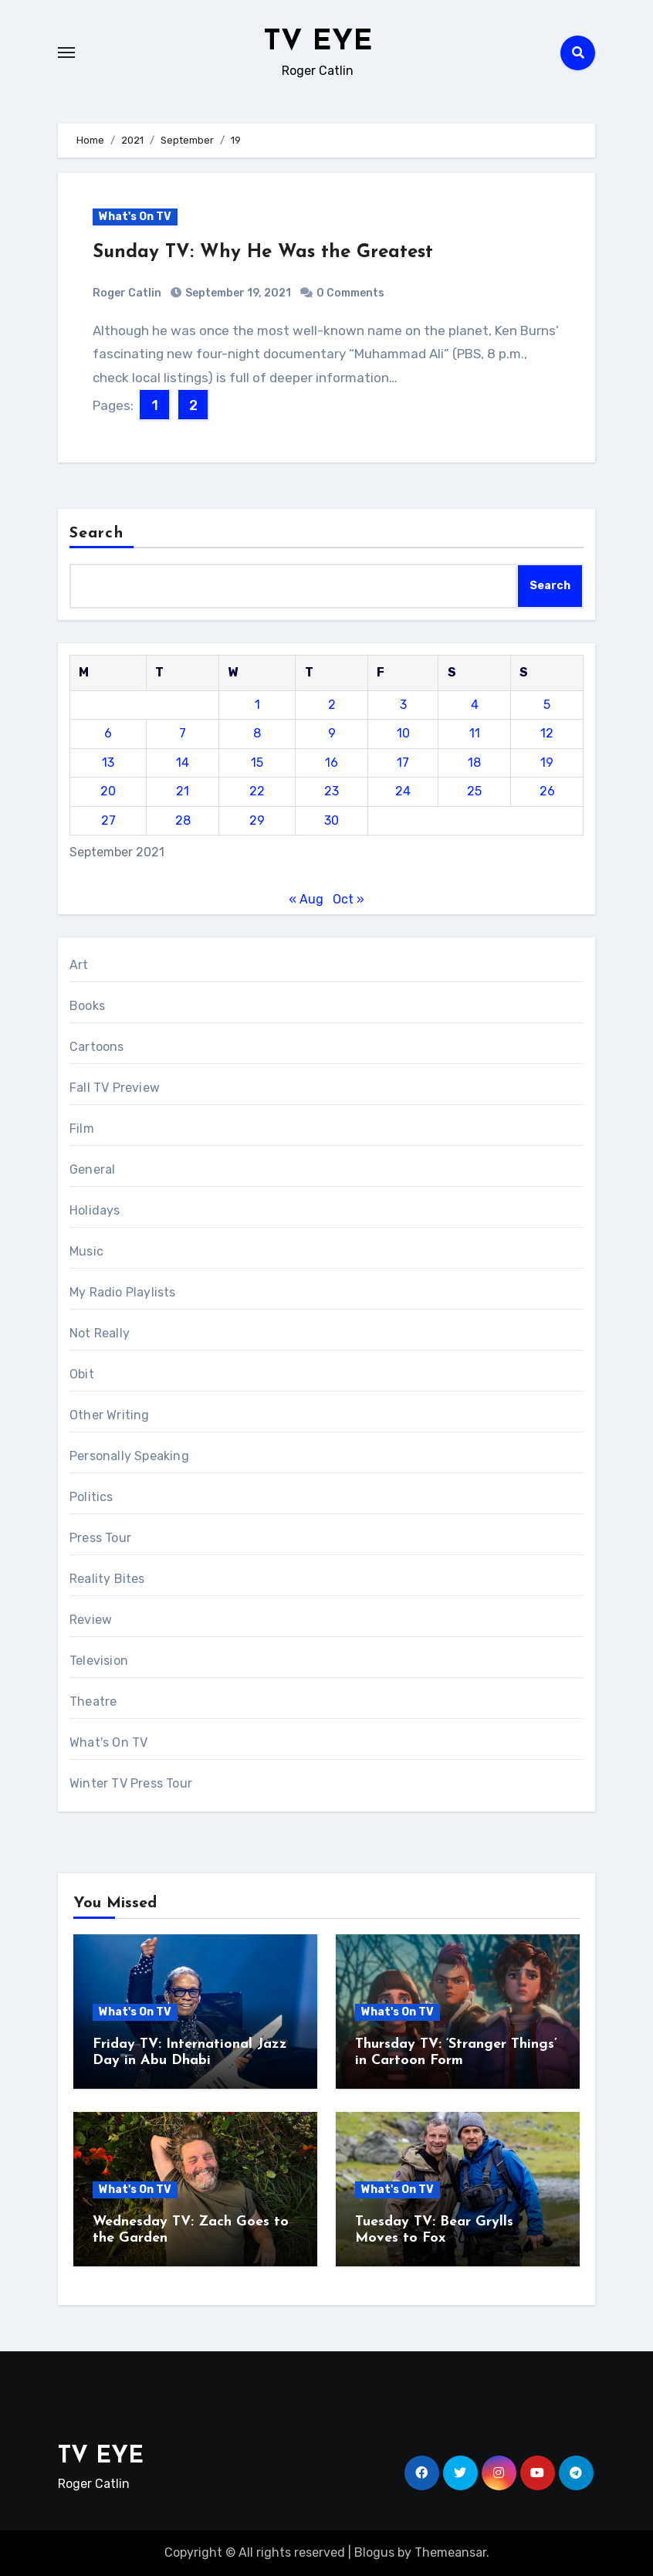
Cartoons (96, 1046)
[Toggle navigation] (66, 52)
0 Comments (350, 293)
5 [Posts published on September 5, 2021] (546, 704)
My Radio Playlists (122, 1292)
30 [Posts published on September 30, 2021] (331, 820)
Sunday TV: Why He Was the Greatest (263, 252)
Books (87, 1005)
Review (90, 1619)
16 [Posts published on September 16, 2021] (331, 762)
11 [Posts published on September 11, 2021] (474, 733)
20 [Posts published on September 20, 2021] (108, 791)
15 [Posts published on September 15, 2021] (257, 762)
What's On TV (135, 216)
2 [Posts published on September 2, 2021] (332, 704)
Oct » (348, 899)
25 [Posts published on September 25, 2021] (474, 791)
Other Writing (109, 1415)
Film (81, 1128)
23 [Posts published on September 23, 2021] (331, 791)
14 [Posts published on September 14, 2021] (182, 762)
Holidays (94, 1210)
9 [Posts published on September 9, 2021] (332, 733)
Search (96, 533)
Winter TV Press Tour (130, 1783)
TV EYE (318, 41)
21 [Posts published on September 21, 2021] (182, 791)
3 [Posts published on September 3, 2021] (403, 704)
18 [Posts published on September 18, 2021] (474, 762)
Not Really (99, 1333)
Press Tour (100, 1537)
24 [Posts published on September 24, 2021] (403, 791)
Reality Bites (107, 1578)
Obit (81, 1374)
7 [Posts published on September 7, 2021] (182, 733)
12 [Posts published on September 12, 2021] (546, 733)
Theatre (93, 1701)
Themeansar (450, 2552)
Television (98, 1660)
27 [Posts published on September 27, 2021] (108, 820)
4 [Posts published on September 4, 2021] (475, 704)
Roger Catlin (127, 293)
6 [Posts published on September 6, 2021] (108, 733)
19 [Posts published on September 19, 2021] (546, 762)
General (92, 1169)
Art (79, 965)
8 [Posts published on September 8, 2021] (257, 733)
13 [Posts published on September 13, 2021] (108, 762)
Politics (91, 1497)
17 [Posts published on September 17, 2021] (403, 762)
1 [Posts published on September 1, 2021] (257, 704)
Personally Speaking (129, 1456)
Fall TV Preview (114, 1087)
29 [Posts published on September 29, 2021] (257, 820)
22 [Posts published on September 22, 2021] (257, 791)
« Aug (306, 899)
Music (86, 1251)
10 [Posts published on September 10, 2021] (403, 733)
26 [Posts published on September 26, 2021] (547, 791)
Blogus (374, 2552)
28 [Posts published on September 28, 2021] (183, 820)
